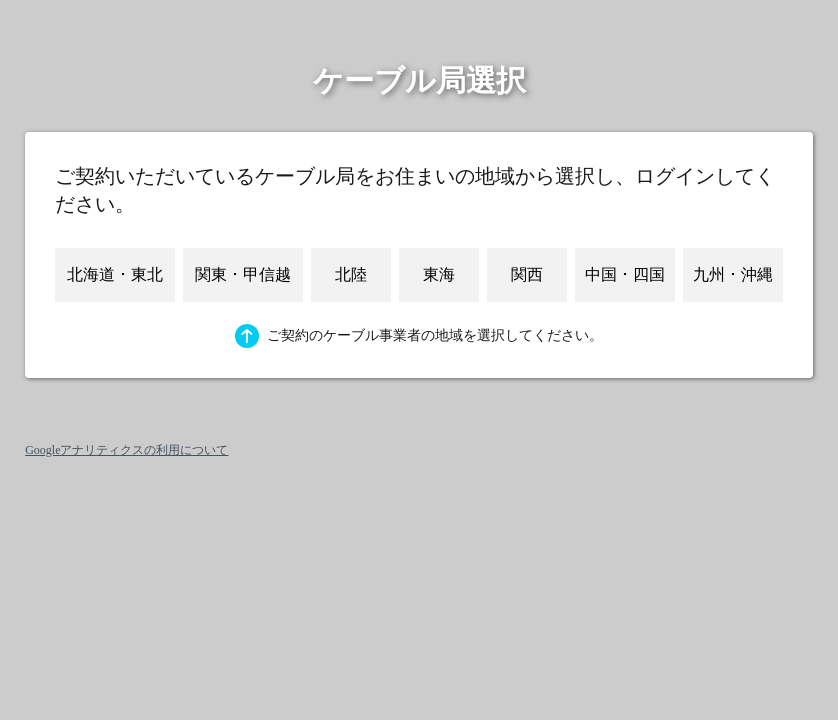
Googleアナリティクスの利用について (126, 450)
